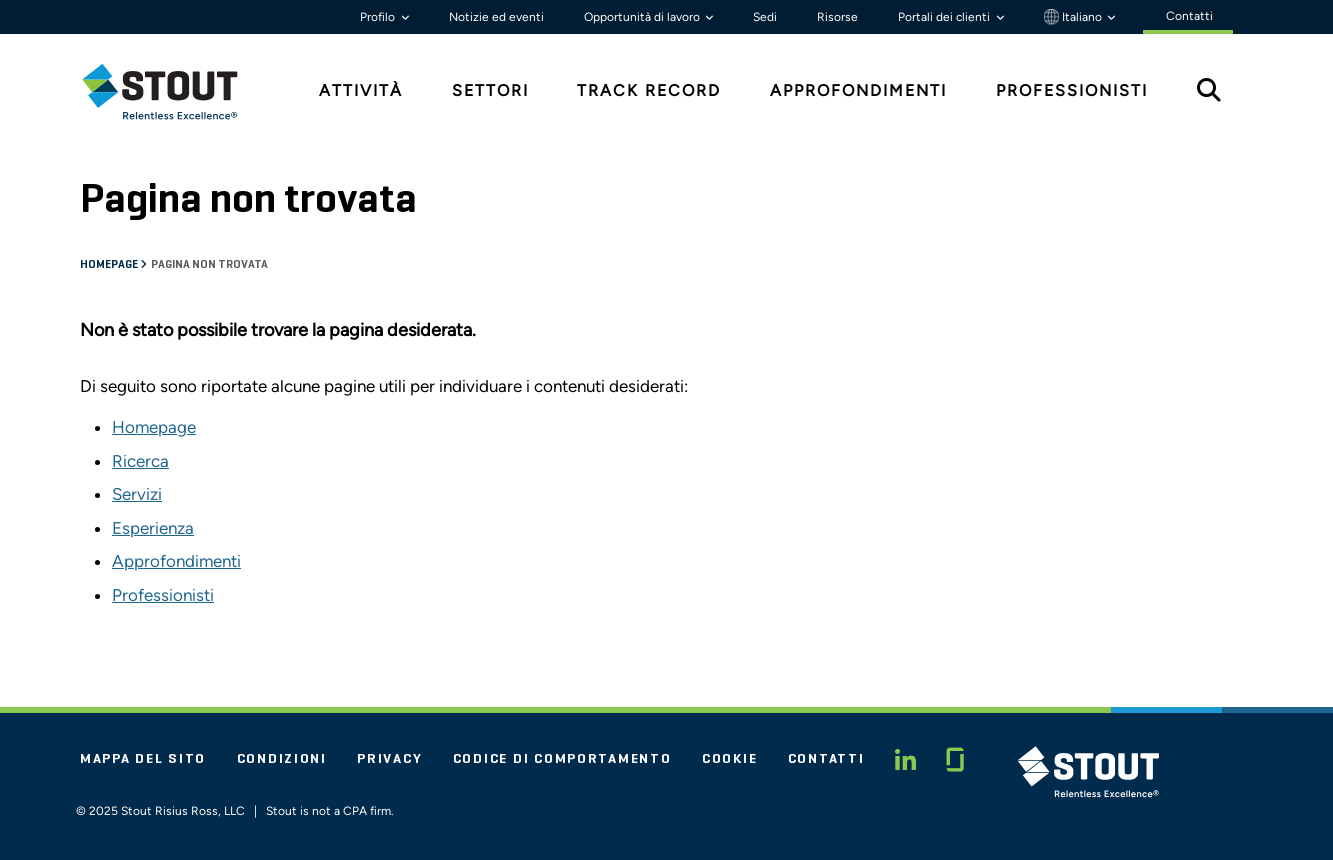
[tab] (175, 91)
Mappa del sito (143, 759)
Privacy (389, 759)
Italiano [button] (1074, 17)
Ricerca (140, 461)
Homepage (110, 265)
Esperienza (153, 528)
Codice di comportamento (562, 759)
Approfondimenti (176, 561)
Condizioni (282, 759)
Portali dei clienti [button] (945, 17)
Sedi (765, 17)
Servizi (137, 494)
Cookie (729, 759)
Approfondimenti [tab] (858, 90)
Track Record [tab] (649, 90)
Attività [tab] (361, 90)
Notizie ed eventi (496, 17)
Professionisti (163, 595)
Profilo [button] (379, 17)
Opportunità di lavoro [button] (643, 17)
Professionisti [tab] (1072, 90)
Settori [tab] (490, 90)
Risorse (837, 17)
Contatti (826, 759)
